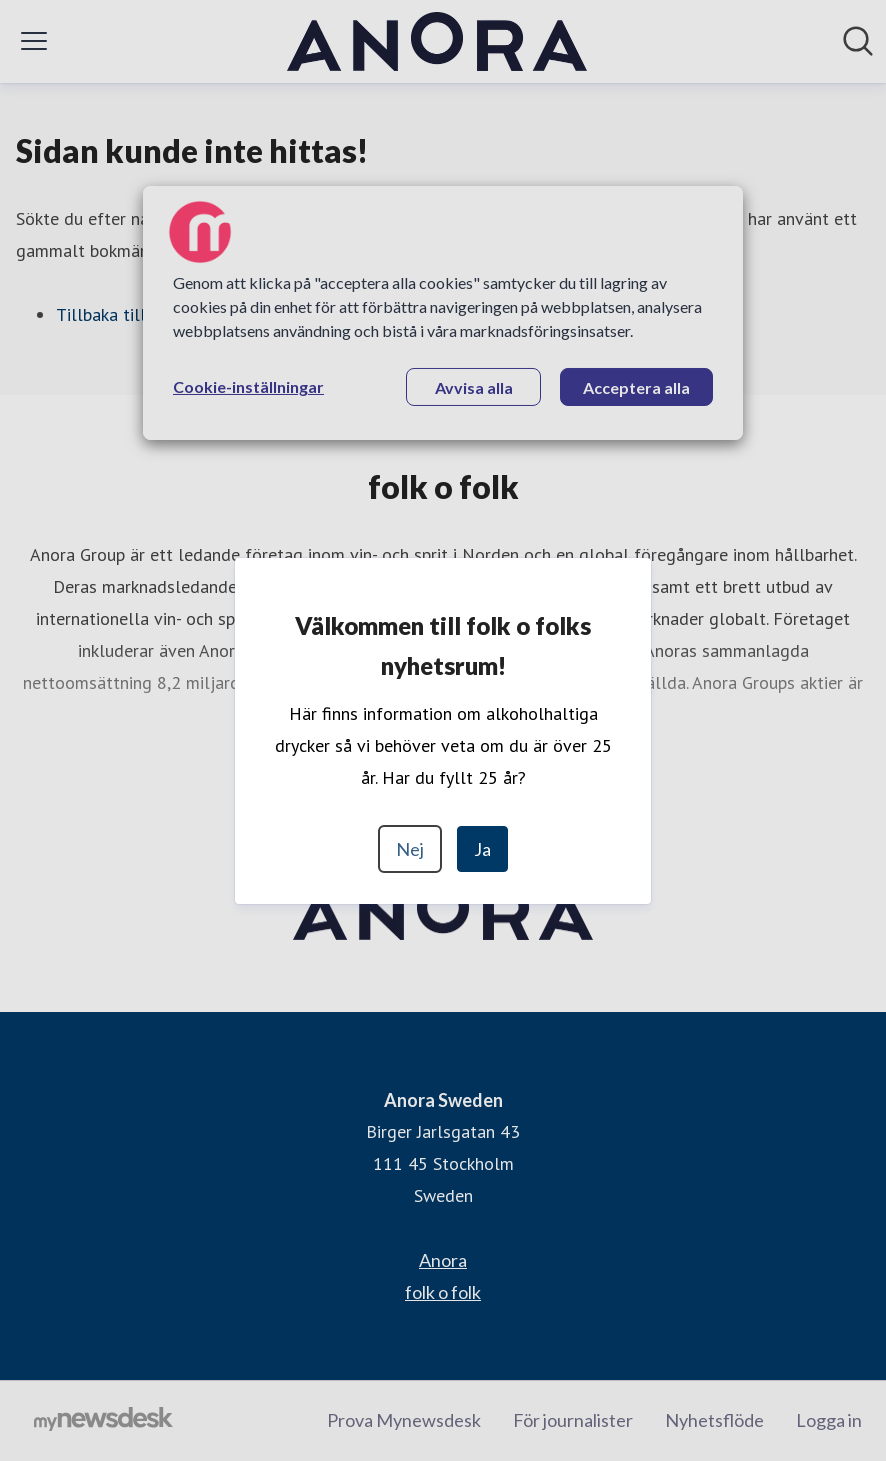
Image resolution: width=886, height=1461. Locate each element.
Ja (482, 849)
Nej (410, 849)
